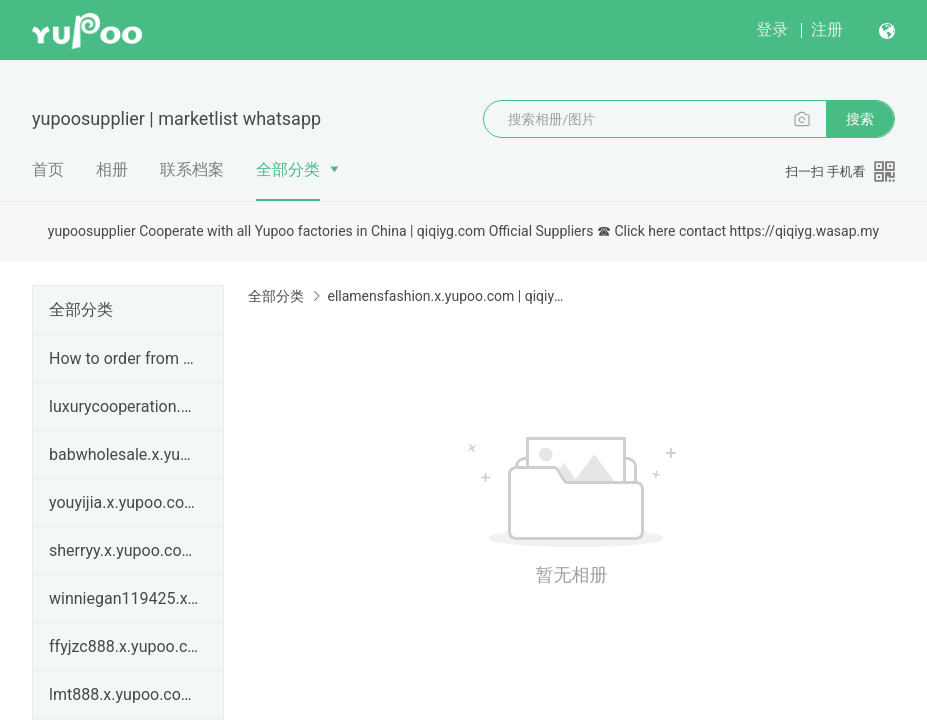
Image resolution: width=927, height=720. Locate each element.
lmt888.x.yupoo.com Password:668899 (124, 694)
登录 (772, 29)
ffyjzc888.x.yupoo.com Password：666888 (124, 646)
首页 (48, 169)
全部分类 (288, 169)
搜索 (860, 119)
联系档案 (192, 169)
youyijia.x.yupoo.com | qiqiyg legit (124, 502)
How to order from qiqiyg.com (124, 358)
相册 (112, 169)
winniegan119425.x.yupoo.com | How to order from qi (124, 598)
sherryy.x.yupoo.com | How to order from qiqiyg (124, 550)
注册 (827, 29)
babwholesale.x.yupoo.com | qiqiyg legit (124, 454)
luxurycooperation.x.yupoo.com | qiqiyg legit (124, 406)
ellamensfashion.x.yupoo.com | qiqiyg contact (446, 296)
